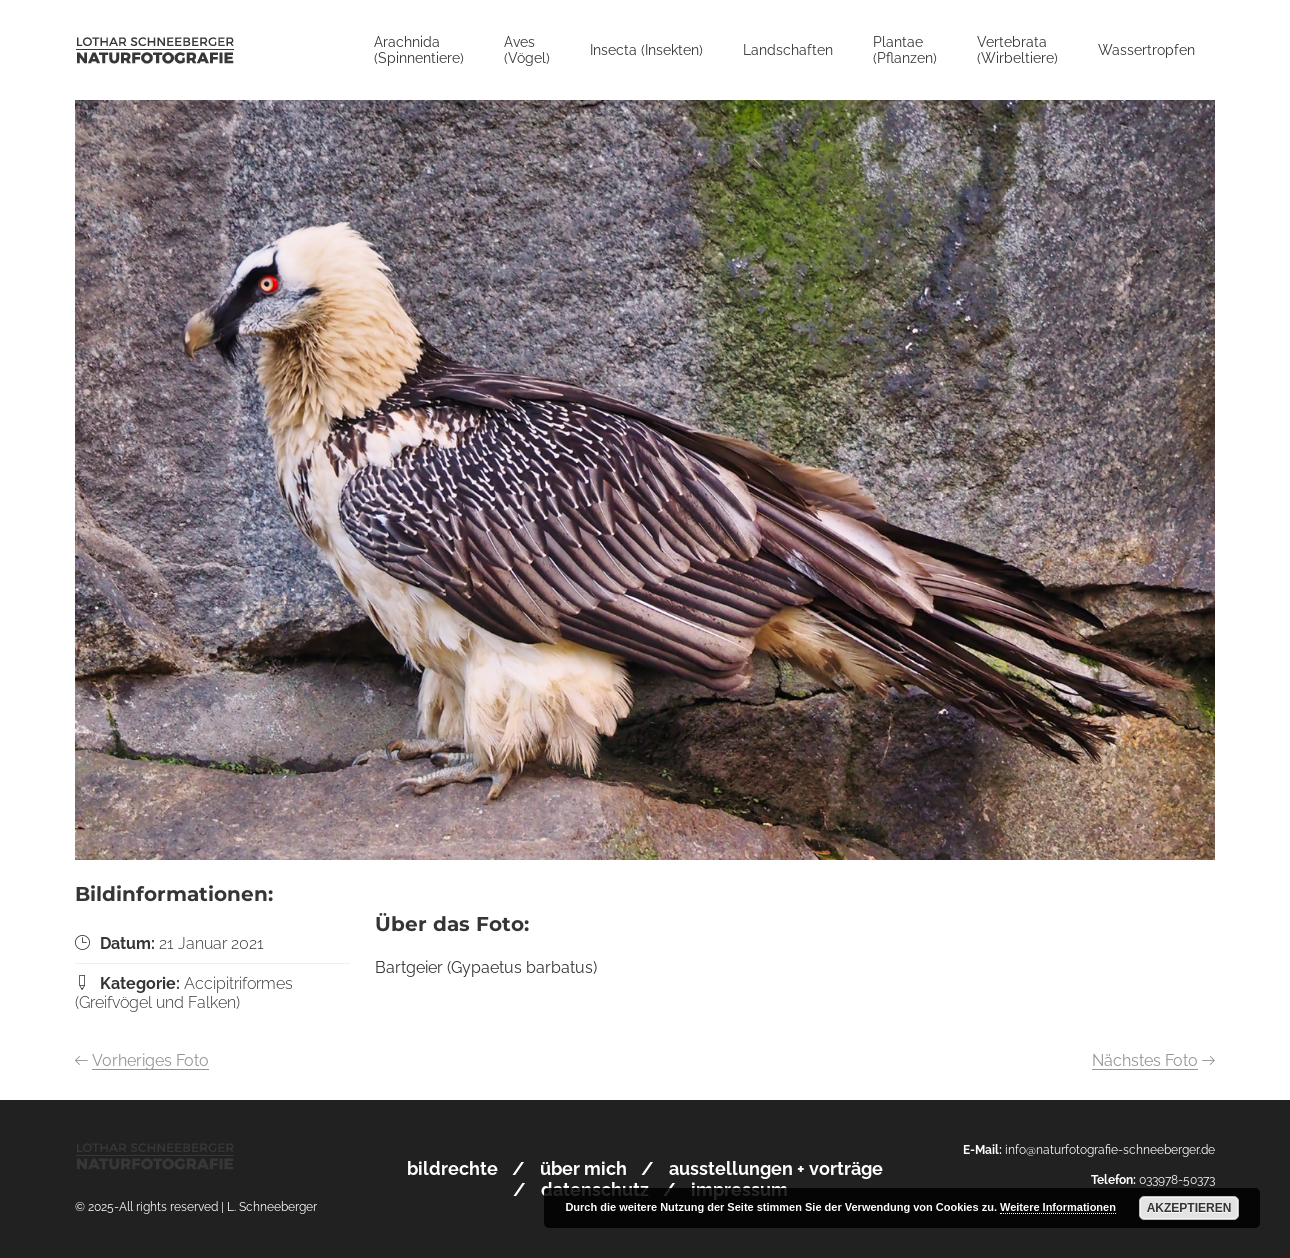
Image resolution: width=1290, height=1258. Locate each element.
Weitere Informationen (1058, 1207)
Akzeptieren (1189, 1208)
